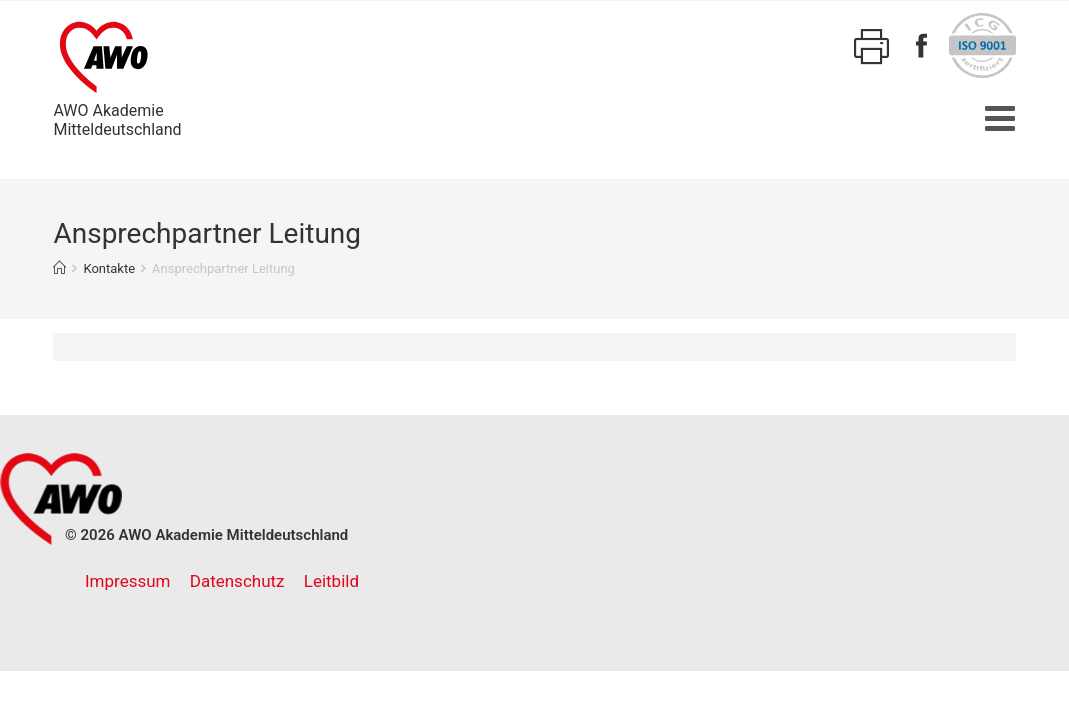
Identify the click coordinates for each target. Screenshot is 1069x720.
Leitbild (331, 581)
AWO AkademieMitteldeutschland (117, 76)
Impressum (128, 581)
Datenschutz (237, 581)
